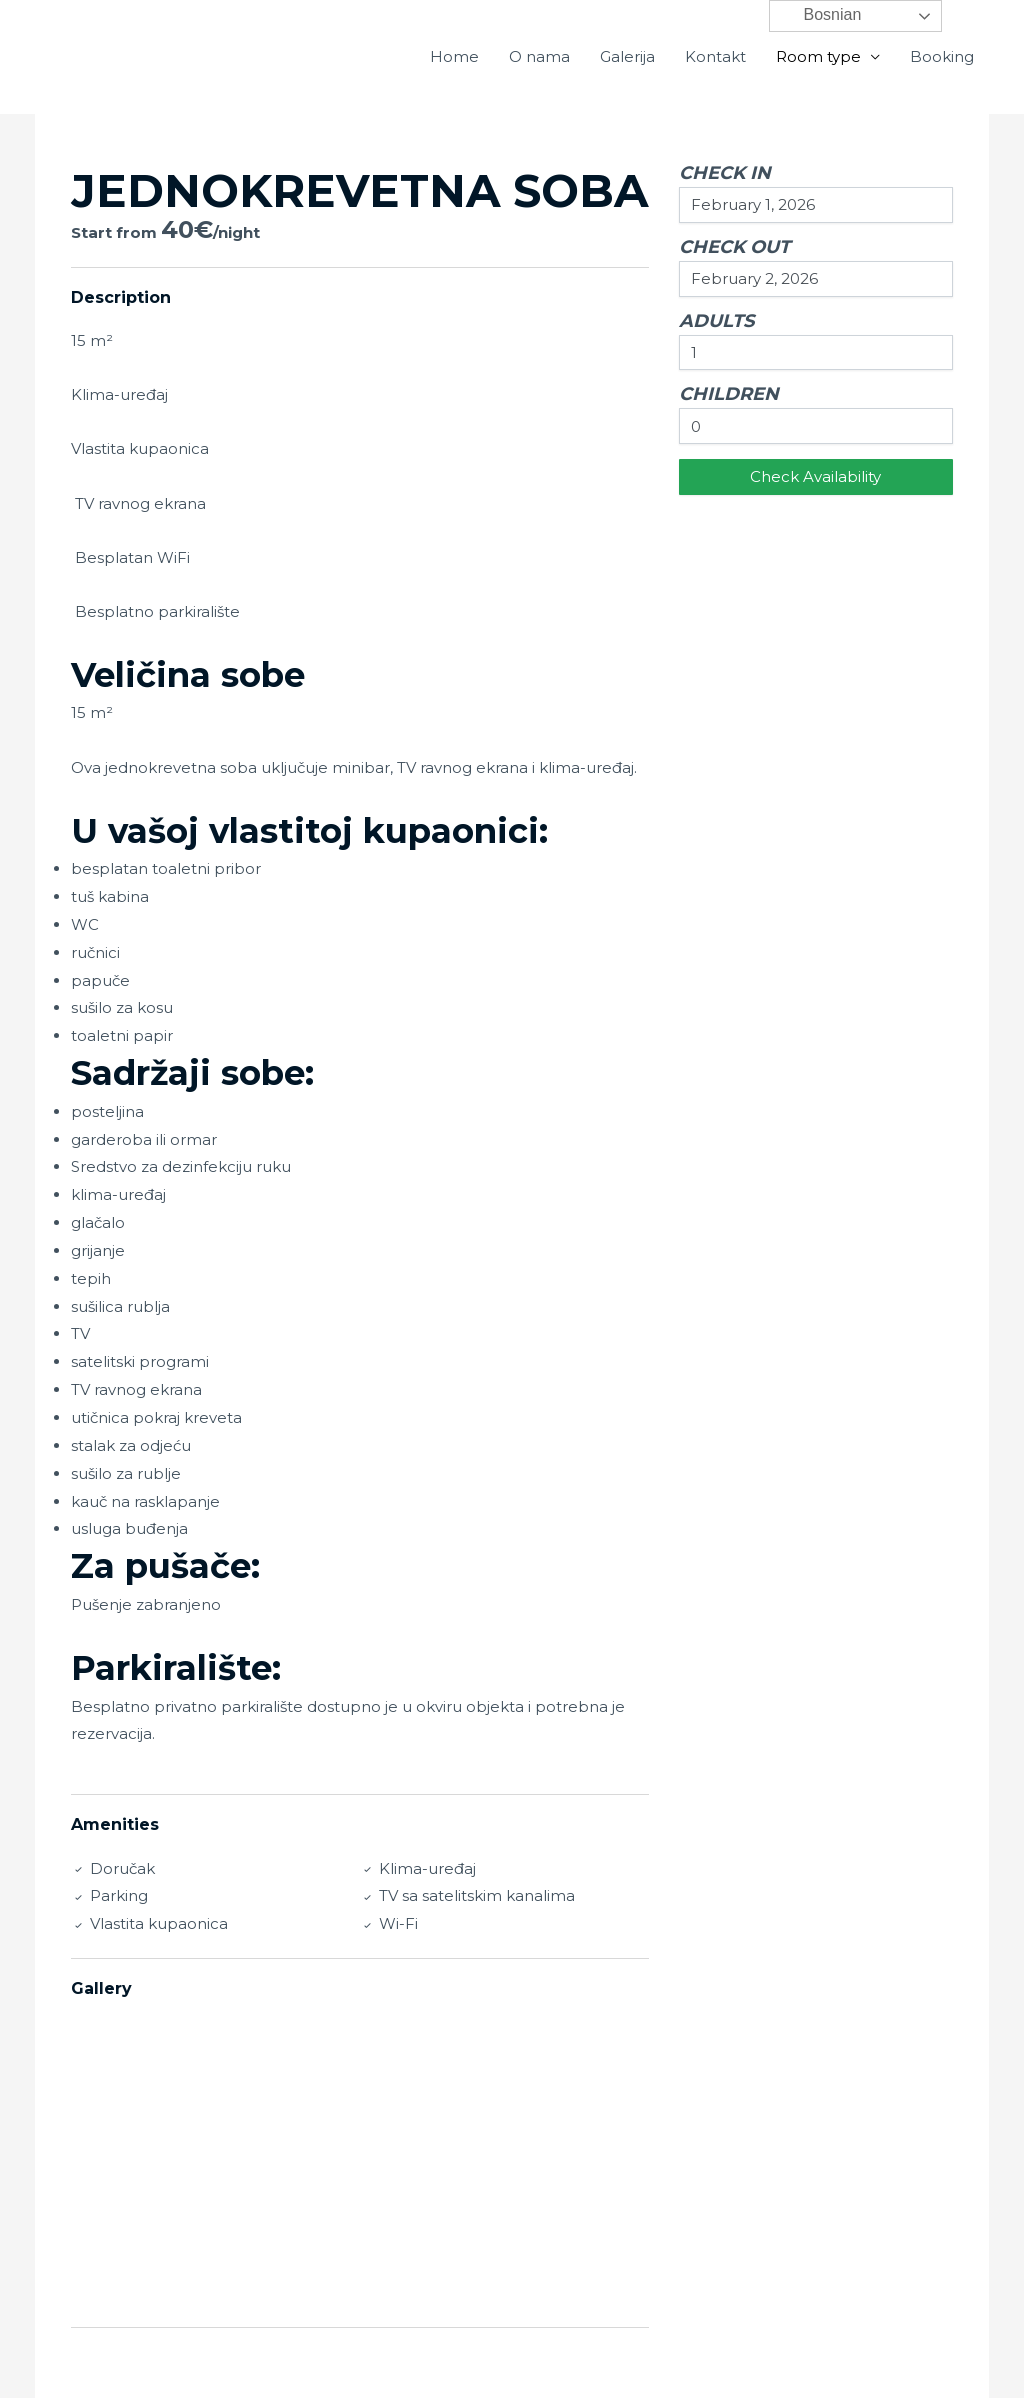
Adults (716, 321)
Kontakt (715, 56)
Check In (725, 173)
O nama (539, 56)
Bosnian (818, 16)
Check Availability (815, 476)
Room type (818, 56)
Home (454, 56)
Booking (942, 56)
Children (729, 394)
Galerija (627, 56)
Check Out (734, 247)
